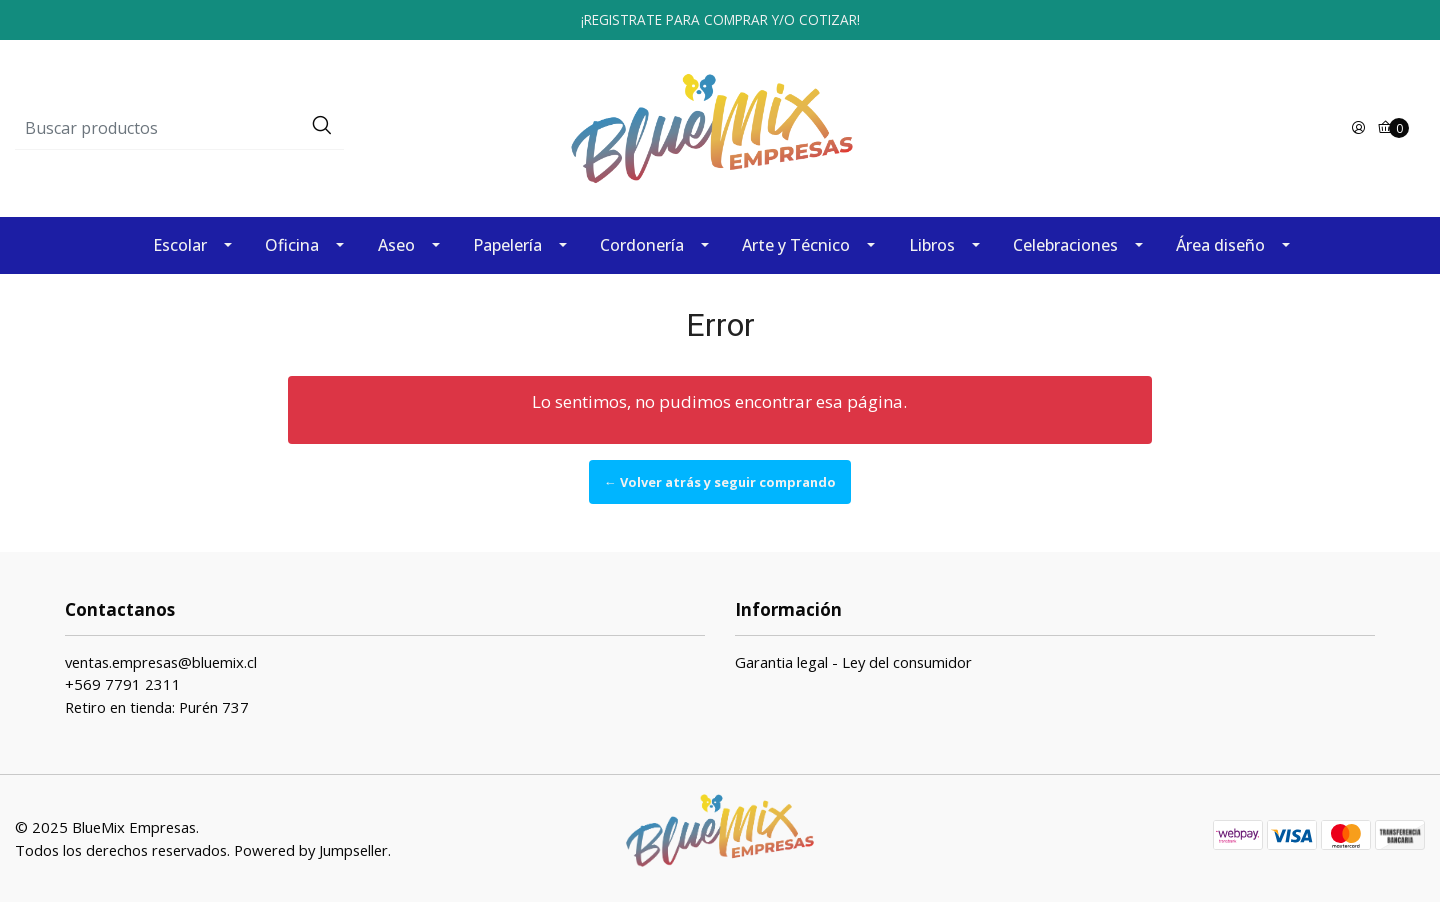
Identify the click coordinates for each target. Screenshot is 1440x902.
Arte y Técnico (796, 245)
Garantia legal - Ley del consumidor (853, 662)
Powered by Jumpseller (311, 850)
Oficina (292, 245)
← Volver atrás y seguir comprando (720, 482)
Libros (932, 245)
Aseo (396, 245)
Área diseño (1220, 245)
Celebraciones (1065, 245)
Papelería (507, 245)
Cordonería (642, 245)
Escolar (180, 245)
